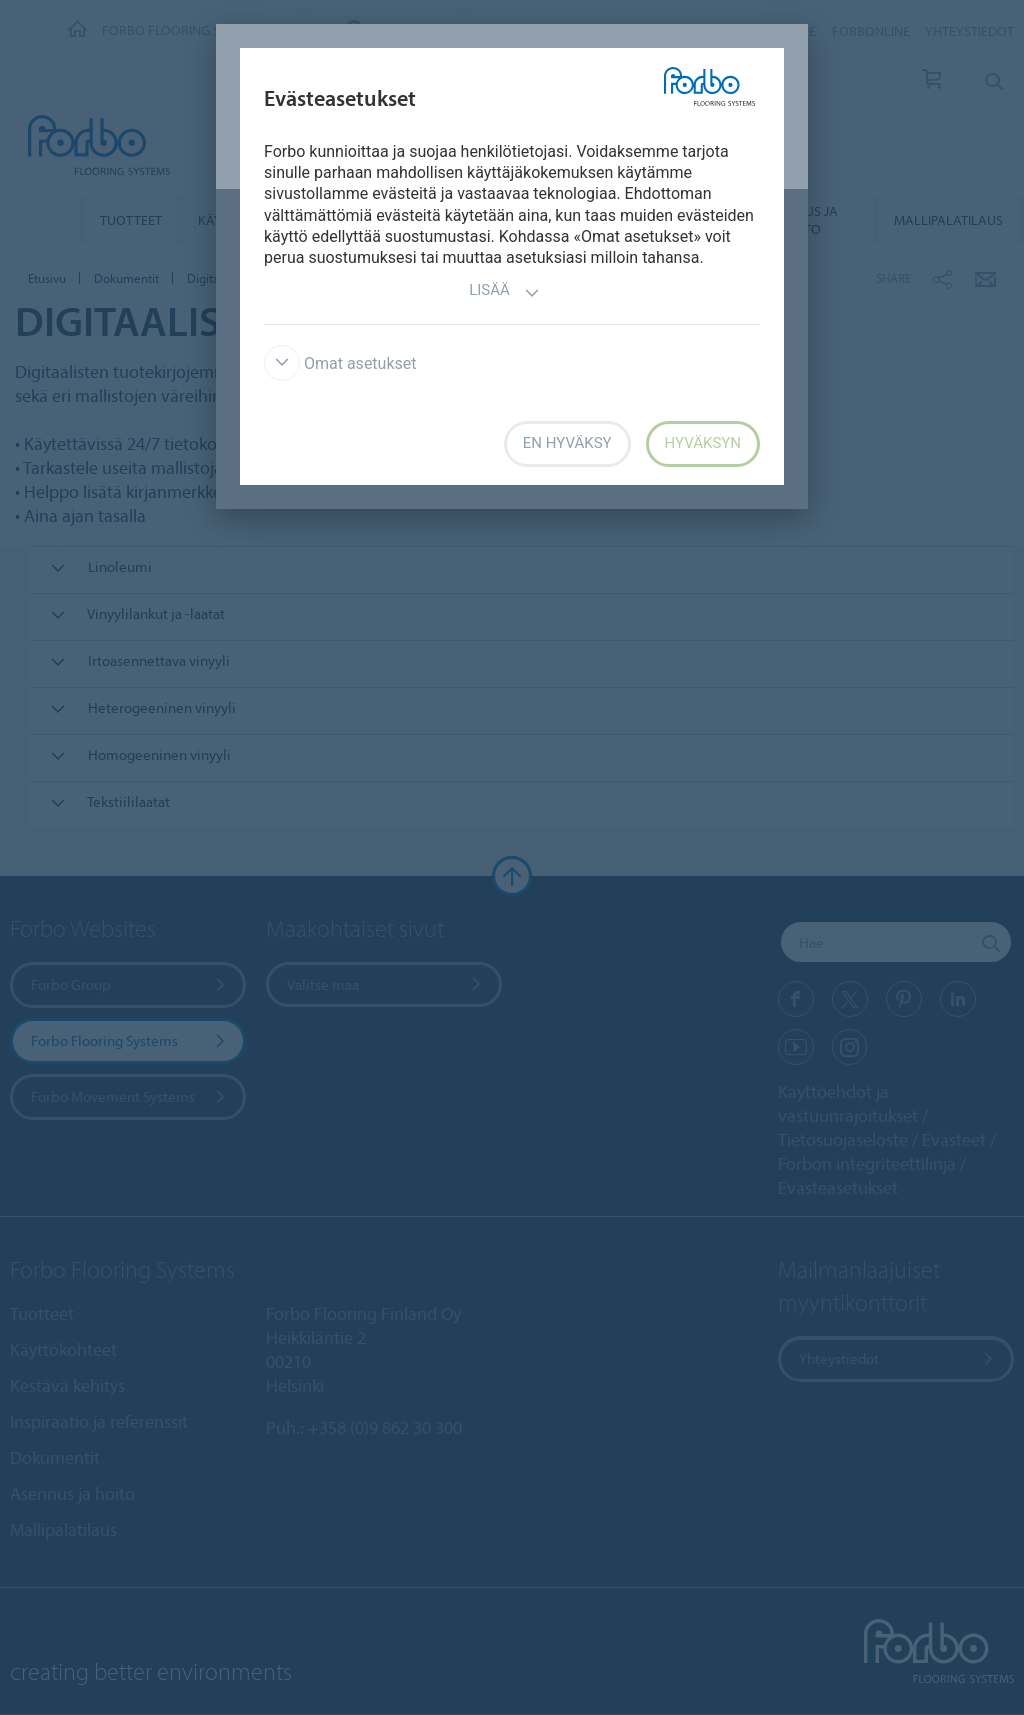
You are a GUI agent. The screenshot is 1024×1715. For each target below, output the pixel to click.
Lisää (504, 292)
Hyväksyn (703, 443)
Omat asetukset (340, 363)
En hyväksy (567, 443)
